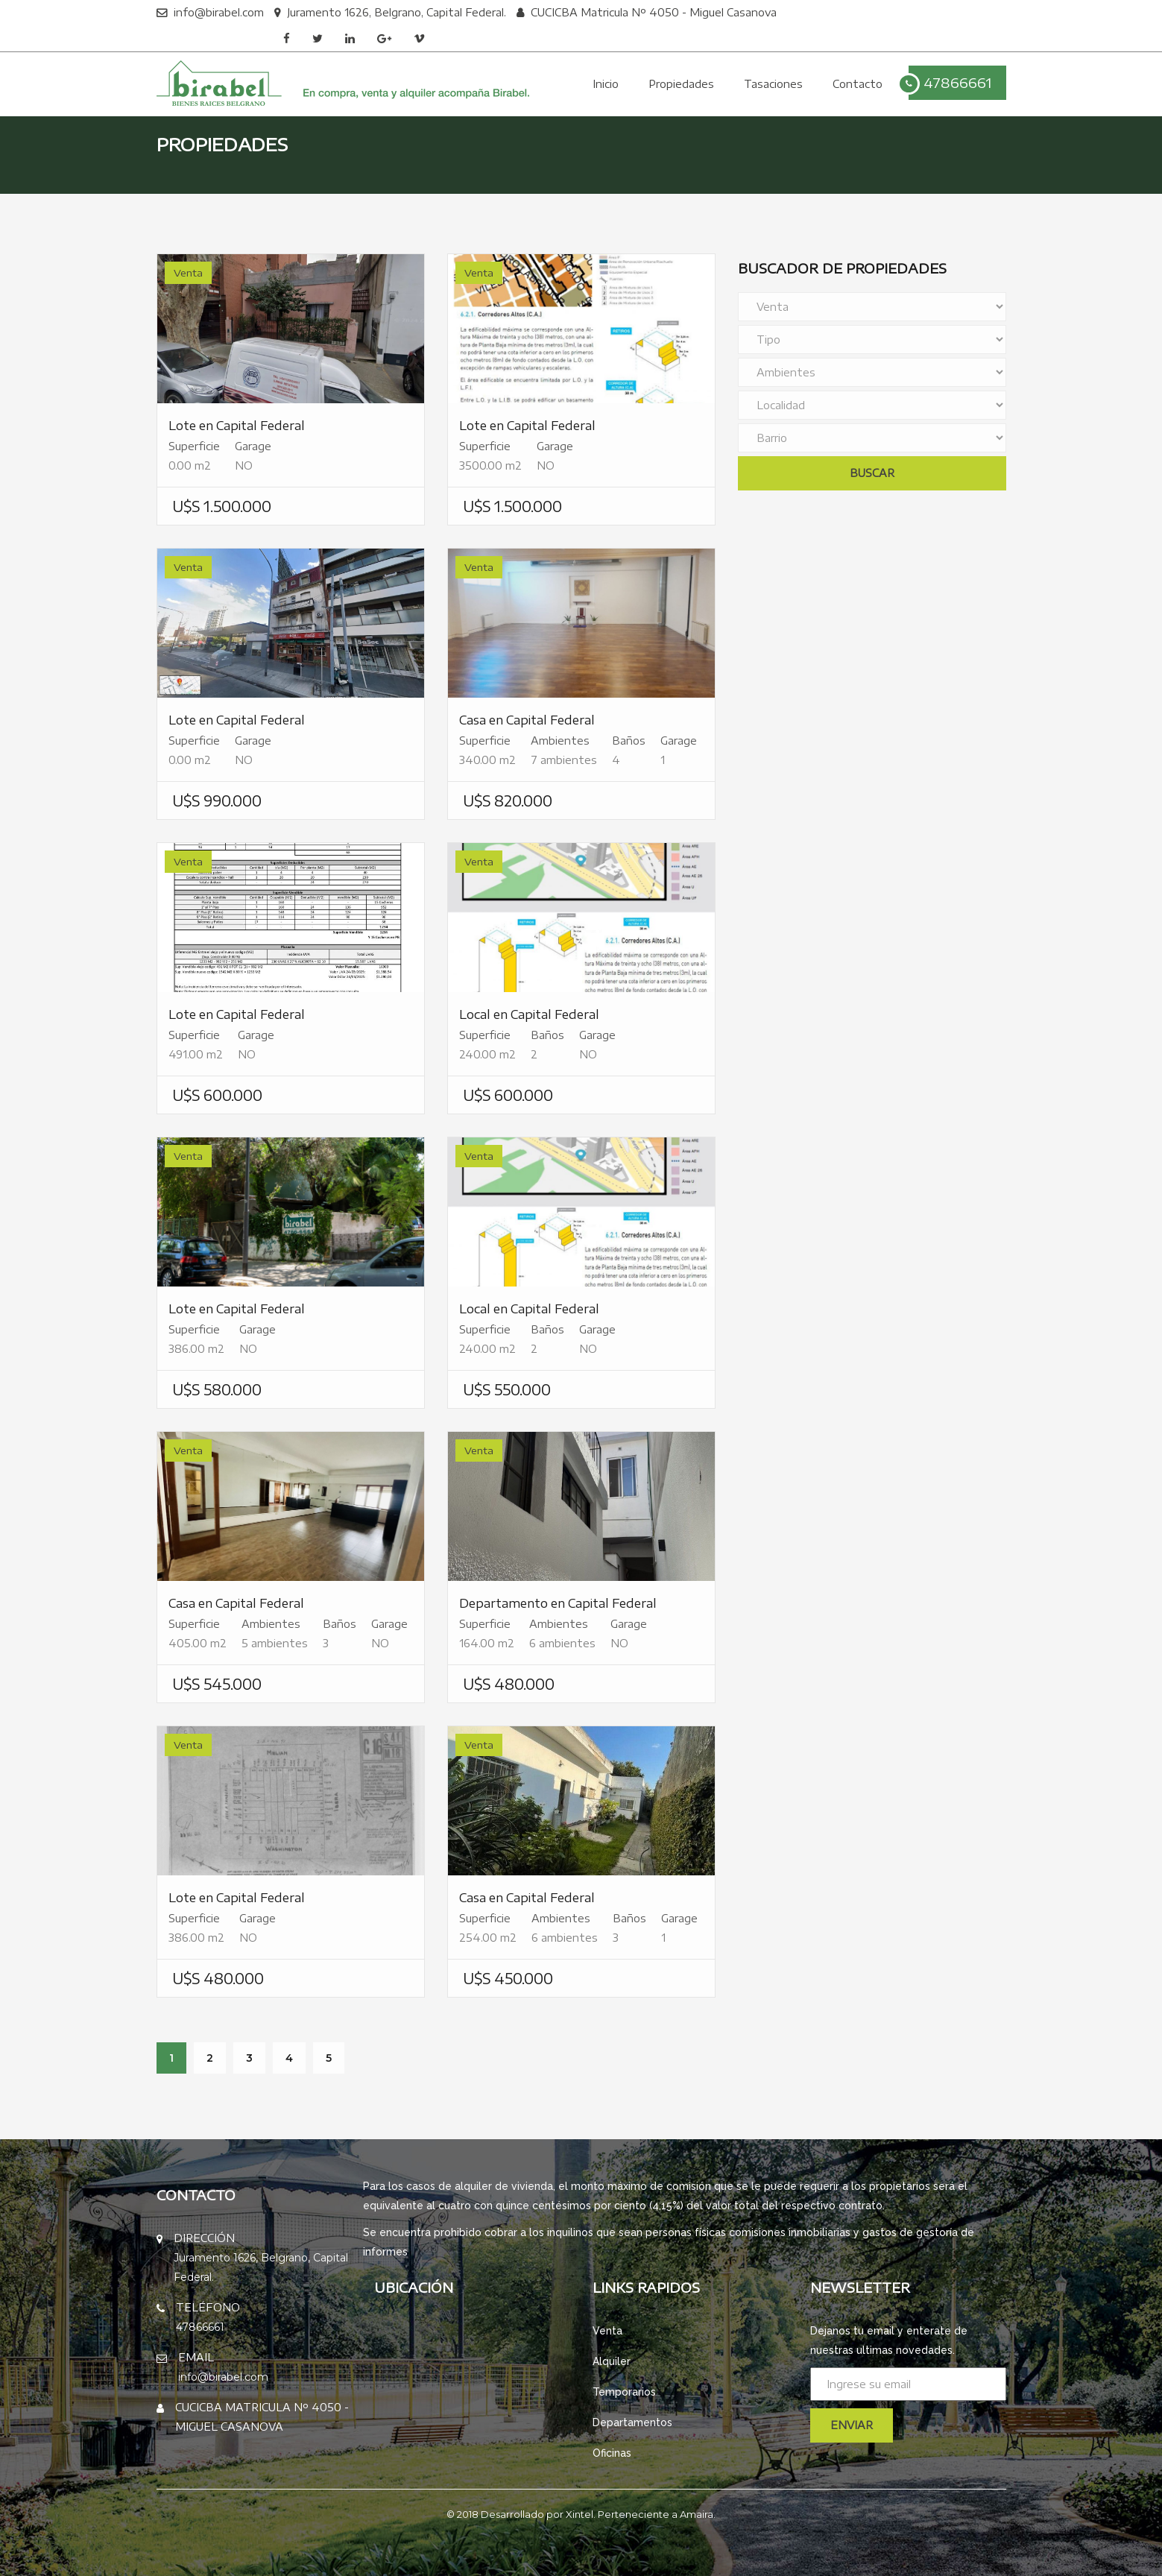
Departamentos (632, 2422)
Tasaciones (773, 84)
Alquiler (612, 2361)
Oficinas (612, 2453)
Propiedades (681, 84)
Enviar (851, 2425)
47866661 (950, 84)
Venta (607, 2331)
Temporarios (624, 2392)
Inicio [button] (606, 84)
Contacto (857, 84)
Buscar (872, 473)
